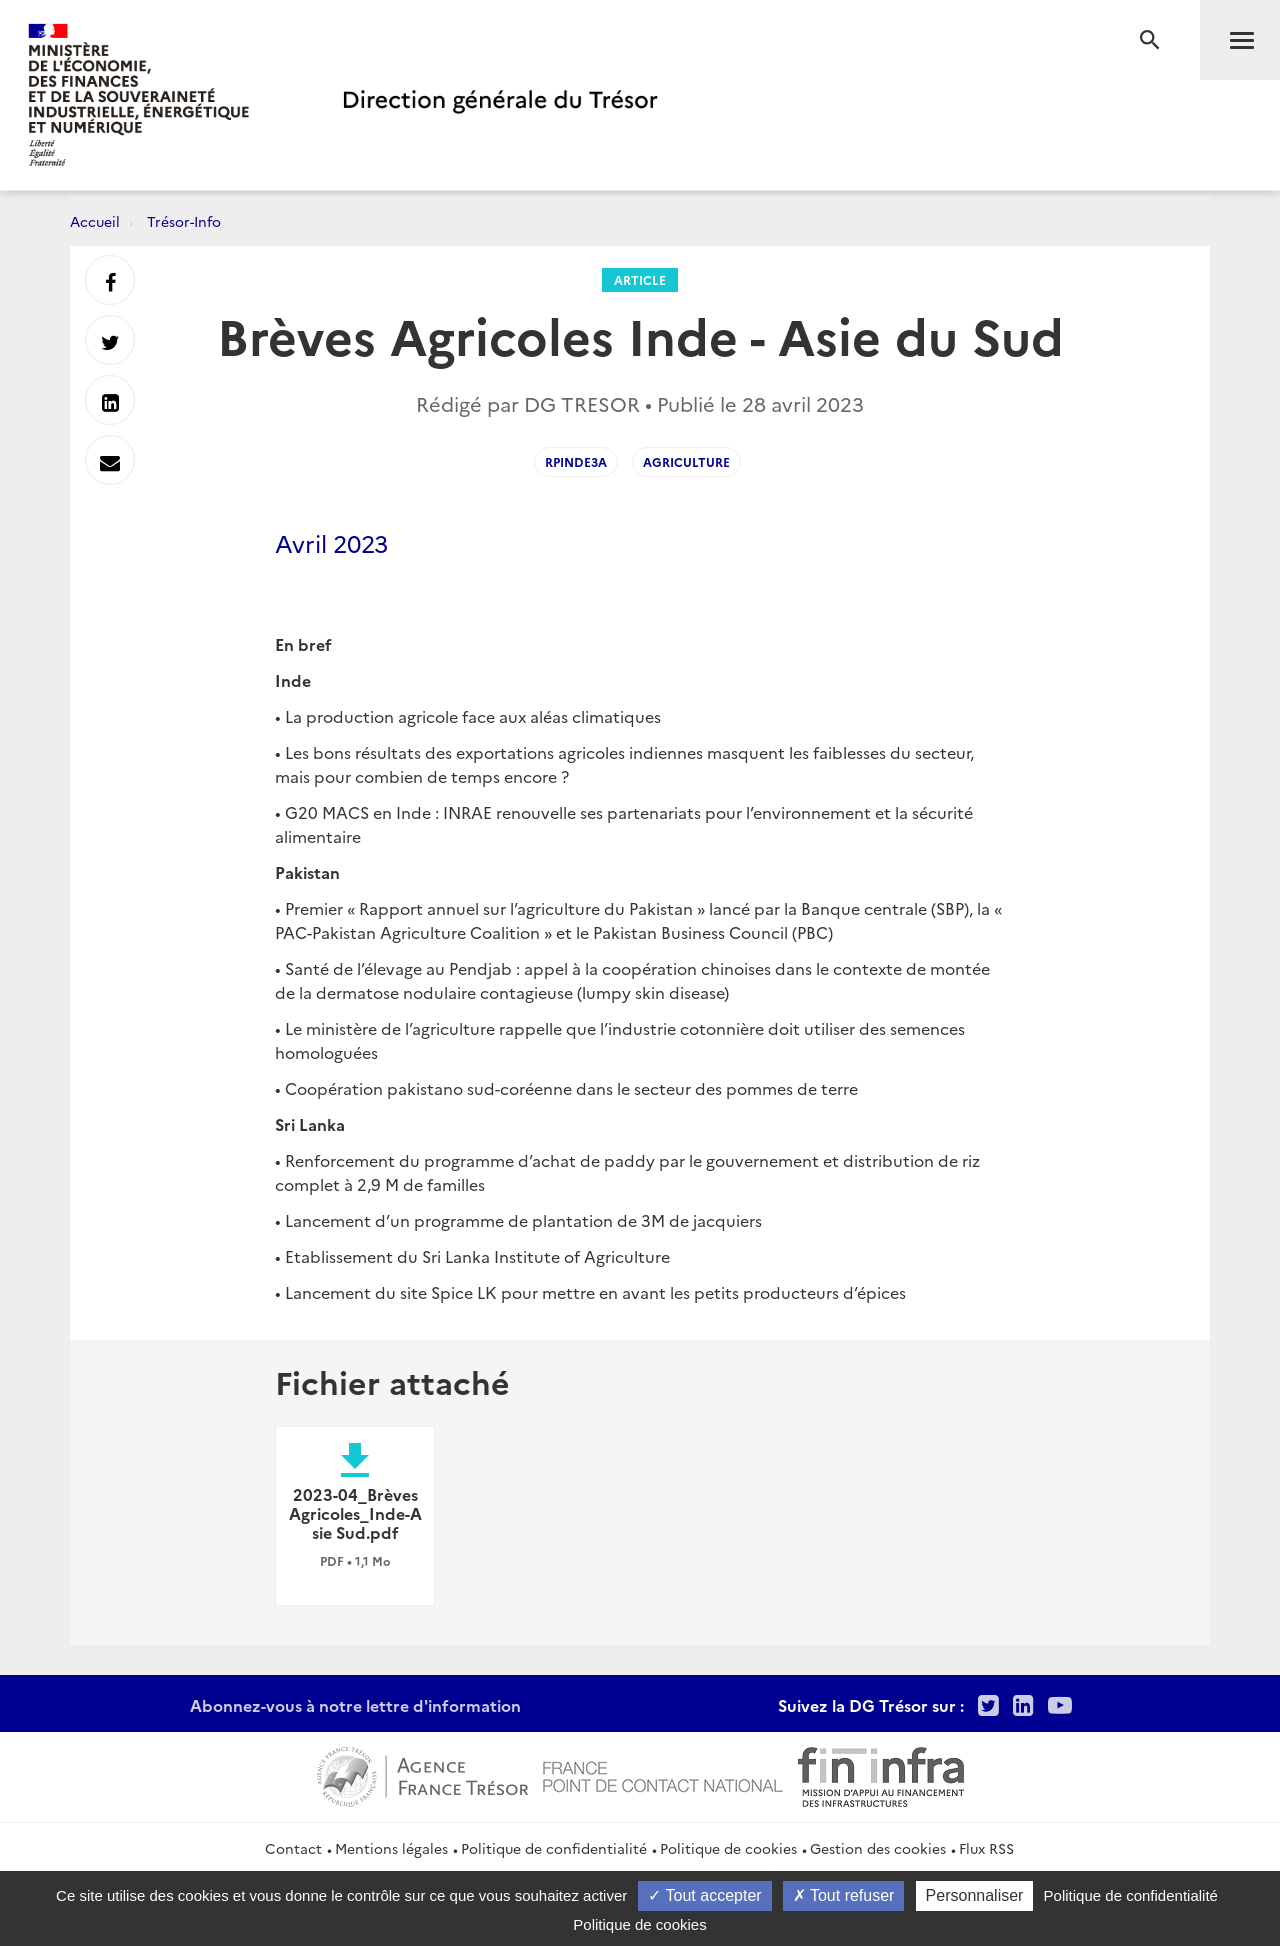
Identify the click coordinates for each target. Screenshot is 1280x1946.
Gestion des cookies (878, 1848)
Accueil (95, 221)
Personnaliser (975, 1895)
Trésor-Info (184, 221)
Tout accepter (704, 1895)
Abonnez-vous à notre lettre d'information (355, 1705)
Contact (293, 1848)
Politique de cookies (728, 1848)
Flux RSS (986, 1848)
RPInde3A (576, 461)
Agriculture (686, 461)
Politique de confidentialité (554, 1848)
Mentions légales (391, 1848)
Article (640, 279)
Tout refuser (844, 1895)
